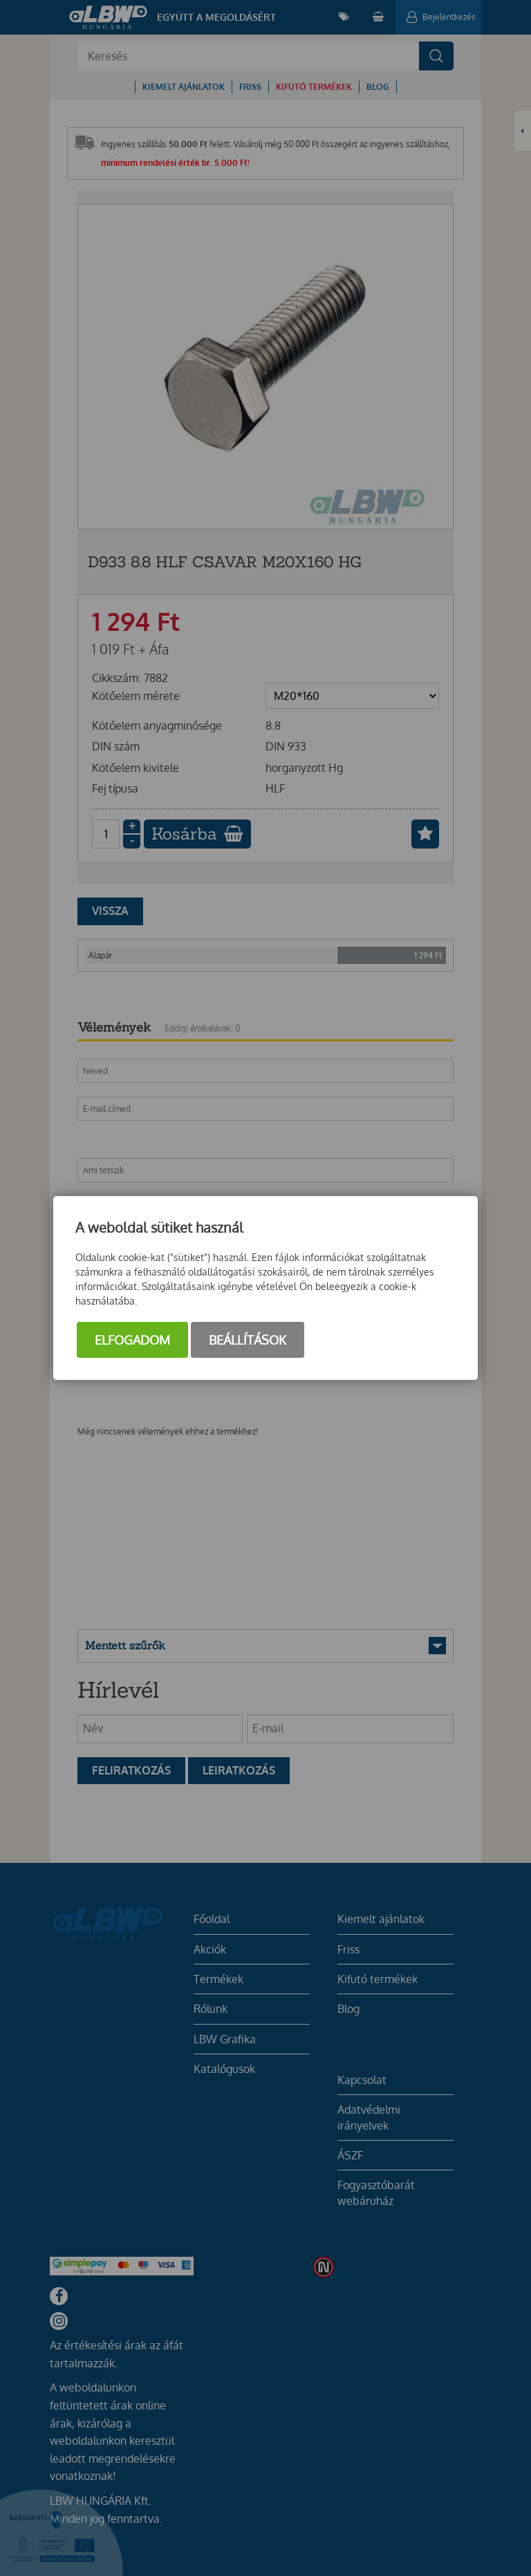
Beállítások (247, 1339)
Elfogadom (132, 1339)
